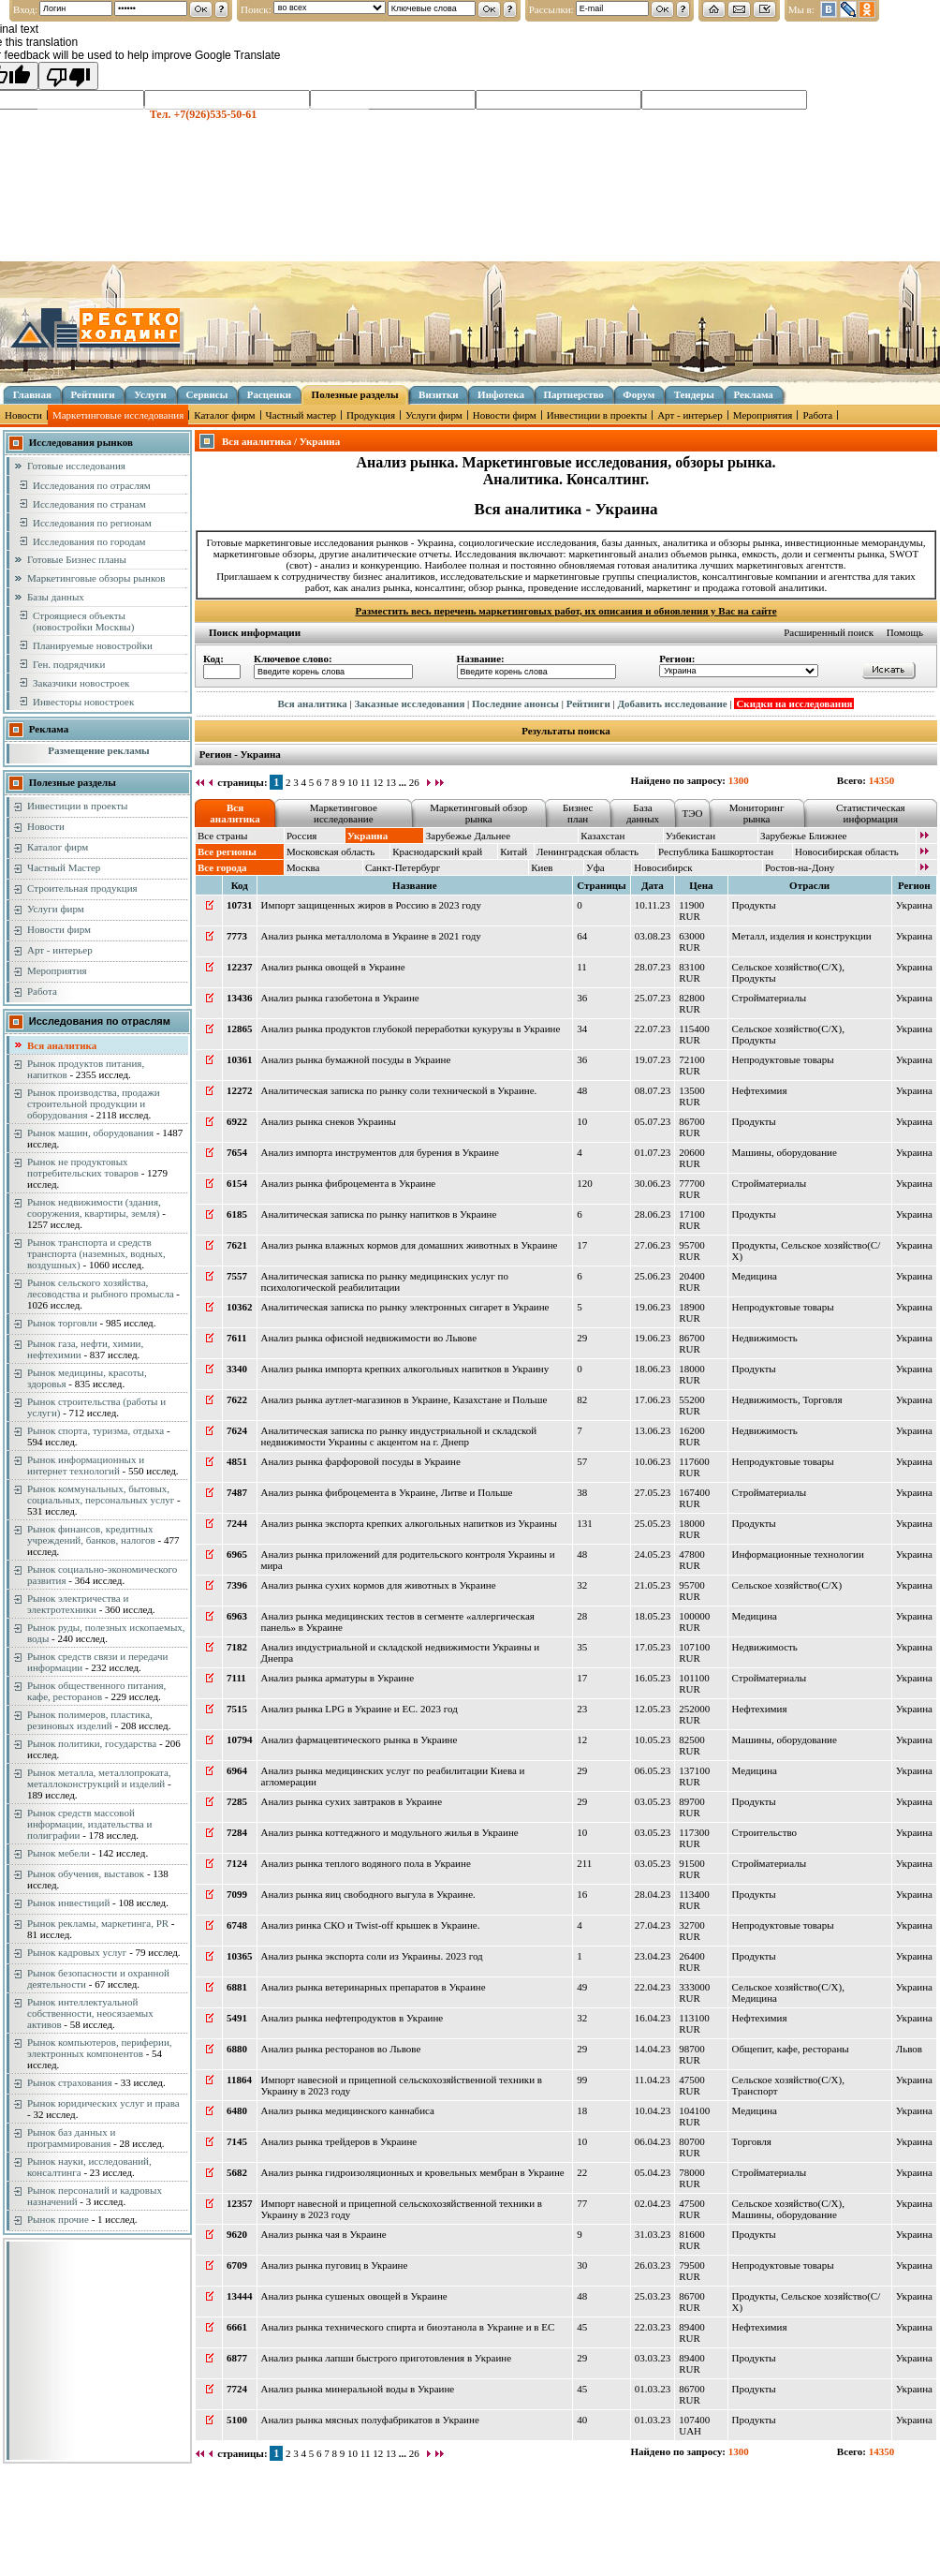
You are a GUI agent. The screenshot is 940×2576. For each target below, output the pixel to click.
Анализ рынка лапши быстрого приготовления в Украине (386, 2357)
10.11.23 (652, 904)
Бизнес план (578, 813)
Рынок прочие (58, 2219)
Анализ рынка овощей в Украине (333, 966)
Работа (817, 415)
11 (365, 782)
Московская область (330, 851)
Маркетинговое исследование (343, 813)
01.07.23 (653, 1152)
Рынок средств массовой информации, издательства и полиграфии (89, 1824)
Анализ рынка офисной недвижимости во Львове (369, 1337)
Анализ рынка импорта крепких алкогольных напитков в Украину (405, 1368)
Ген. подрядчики (69, 664)
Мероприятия (763, 415)
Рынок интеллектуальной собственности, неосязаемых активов (90, 2013)
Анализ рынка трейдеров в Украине (339, 2141)
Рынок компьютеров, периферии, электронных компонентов (99, 2047)
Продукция (370, 415)
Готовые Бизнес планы (76, 559)
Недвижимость (765, 1337)
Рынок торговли (62, 1322)
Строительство (765, 1832)
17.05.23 (653, 1646)
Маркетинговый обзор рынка (478, 813)
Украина (914, 904)
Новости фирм (504, 415)
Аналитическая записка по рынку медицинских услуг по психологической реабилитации (384, 1281)
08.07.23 (653, 1090)
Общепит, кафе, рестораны (790, 2048)
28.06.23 (653, 1214)
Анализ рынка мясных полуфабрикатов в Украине (370, 2419)
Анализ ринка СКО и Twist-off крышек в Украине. (370, 1925)
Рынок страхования (69, 2082)
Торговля (822, 1399)
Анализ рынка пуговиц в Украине (334, 2265)
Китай (513, 851)
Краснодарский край (437, 851)
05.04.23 (653, 2172)
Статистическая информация (870, 813)
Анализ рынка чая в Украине (324, 2234)
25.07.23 (653, 997)
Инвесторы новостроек (83, 701)
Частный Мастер (63, 867)
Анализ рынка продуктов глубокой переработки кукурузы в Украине (411, 1028)
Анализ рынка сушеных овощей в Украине (354, 2296)
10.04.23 (653, 2110)
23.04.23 (653, 1956)
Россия (301, 835)
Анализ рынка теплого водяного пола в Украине (366, 1863)
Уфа (595, 867)
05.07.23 (653, 1121)
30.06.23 (653, 1183)
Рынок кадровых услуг (76, 1952)
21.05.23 (653, 1585)
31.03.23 (653, 2234)
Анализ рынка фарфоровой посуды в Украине (361, 1461)
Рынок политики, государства (91, 1743)
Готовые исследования (76, 465)
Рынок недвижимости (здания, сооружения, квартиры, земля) (94, 1207)
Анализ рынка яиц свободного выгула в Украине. (368, 1894)
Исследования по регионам (92, 522)
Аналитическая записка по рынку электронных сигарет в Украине (405, 1306)
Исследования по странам (89, 504)
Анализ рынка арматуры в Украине (338, 1677)
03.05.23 (653, 1801)
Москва (302, 867)
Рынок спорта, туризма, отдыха (95, 1430)
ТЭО (692, 813)
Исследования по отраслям (92, 485)
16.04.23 (653, 2017)
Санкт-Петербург (402, 867)
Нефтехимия (759, 1090)
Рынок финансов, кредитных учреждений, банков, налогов (91, 1534)
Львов (909, 2048)
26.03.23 (653, 2265)
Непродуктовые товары (783, 1059)
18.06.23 (653, 1368)
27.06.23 (653, 1245)
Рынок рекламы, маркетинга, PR (98, 1923)
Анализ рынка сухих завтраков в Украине (352, 1801)
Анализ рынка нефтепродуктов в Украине (352, 2017)
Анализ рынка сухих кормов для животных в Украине (378, 1585)
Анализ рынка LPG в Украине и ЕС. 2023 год (359, 1708)
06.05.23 (653, 1770)
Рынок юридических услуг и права (103, 2103)
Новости (23, 415)
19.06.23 (653, 1306)
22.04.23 (653, 1986)
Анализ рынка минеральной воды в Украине (358, 2388)
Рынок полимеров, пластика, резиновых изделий (90, 1720)
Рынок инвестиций (68, 1902)
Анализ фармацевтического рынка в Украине (359, 1739)
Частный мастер (301, 415)
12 (378, 782)
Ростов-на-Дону (799, 867)
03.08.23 (653, 935)
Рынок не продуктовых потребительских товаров (83, 1167)
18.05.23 (653, 1615)
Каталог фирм (224, 415)
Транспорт (755, 2090)
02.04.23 (653, 2203)
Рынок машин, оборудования (90, 1132)
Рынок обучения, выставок (85, 1873)
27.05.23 (653, 1492)
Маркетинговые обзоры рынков (96, 578)
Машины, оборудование (784, 1152)
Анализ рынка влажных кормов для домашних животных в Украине (409, 1245)
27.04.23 (653, 1925)
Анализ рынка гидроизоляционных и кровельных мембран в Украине (413, 2172)
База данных (642, 813)
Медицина (754, 1275)
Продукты (754, 904)
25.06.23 (653, 1275)
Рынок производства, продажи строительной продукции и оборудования (93, 1103)
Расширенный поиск (829, 632)
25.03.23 (653, 2296)
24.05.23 (653, 1554)
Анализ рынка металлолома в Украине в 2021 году (371, 935)
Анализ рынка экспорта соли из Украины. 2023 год (372, 1956)
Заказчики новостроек (81, 682)
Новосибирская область (847, 851)
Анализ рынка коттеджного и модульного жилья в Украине (390, 1832)
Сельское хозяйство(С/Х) (787, 966)
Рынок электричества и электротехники (77, 1603)
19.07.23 (653, 1059)
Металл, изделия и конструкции (802, 935)
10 (352, 782)
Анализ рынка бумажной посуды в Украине (356, 1059)
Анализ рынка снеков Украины (328, 1121)
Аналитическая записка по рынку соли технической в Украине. (399, 1090)
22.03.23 (653, 2326)
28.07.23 (653, 966)
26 (414, 782)
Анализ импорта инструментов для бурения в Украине (380, 1152)
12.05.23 (653, 1708)
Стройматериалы (769, 997)
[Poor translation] (68, 76)
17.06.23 (653, 1399)
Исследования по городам (89, 541)
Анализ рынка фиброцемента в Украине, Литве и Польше (387, 1492)
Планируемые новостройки (93, 645)
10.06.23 (653, 1461)
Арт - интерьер (690, 415)
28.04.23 (653, 1894)
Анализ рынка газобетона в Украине (340, 997)
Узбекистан (690, 835)
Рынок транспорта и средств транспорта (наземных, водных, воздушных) (96, 1253)
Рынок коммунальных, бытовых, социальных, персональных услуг (100, 1494)
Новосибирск (663, 867)
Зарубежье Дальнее (468, 835)
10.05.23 (653, 1739)
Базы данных (55, 596)
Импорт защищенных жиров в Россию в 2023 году (371, 904)
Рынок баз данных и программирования (71, 2137)
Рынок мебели (58, 1852)
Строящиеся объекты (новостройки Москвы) (83, 621)
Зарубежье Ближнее (803, 835)
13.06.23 (653, 1430)
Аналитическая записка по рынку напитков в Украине (379, 1214)
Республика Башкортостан (715, 851)
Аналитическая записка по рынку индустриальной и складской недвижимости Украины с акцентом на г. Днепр (399, 1436)
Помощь (905, 632)
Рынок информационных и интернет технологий (85, 1465)
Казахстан (602, 835)
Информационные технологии (798, 1554)
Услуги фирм (434, 415)
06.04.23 (653, 2141)
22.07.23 (653, 1028)
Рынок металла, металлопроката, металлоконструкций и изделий (99, 1778)
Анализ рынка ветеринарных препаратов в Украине (373, 1986)
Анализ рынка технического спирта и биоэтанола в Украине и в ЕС (408, 2326)
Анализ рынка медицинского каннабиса (347, 2110)
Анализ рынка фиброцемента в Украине (348, 1183)
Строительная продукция (82, 888)
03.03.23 (653, 2357)
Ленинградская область (587, 851)
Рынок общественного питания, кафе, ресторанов (96, 1691)
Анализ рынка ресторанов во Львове (341, 2048)
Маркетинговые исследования (118, 415)
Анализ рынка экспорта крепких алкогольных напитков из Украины (409, 1523)
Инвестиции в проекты (597, 415)
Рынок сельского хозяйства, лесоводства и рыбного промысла (100, 1288)
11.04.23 (652, 2079)
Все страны (222, 835)
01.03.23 (653, 2388)
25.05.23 (653, 1523)
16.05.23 (653, 1677)
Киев (541, 867)
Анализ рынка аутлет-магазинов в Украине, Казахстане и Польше (404, 1399)
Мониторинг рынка (757, 813)
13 (391, 782)
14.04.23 (653, 2048)
